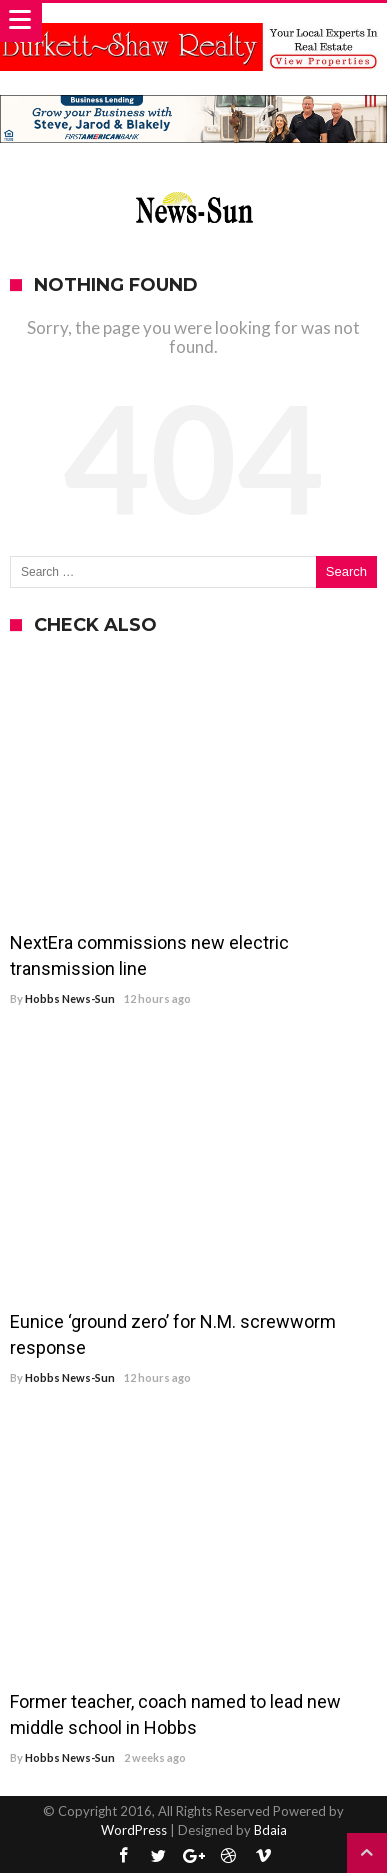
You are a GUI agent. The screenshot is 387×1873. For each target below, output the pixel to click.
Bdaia (270, 1830)
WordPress (134, 1830)
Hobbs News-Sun (70, 998)
